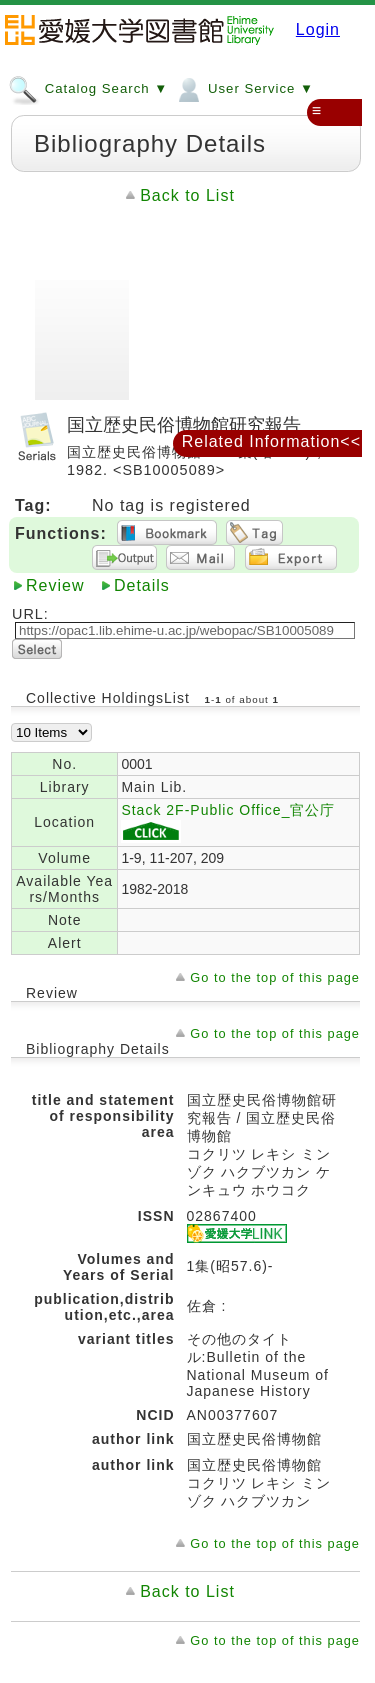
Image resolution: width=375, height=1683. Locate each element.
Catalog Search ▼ (88, 88)
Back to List (187, 195)
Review (55, 585)
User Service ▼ (243, 88)
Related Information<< (271, 441)
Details (142, 585)
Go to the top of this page (275, 977)
